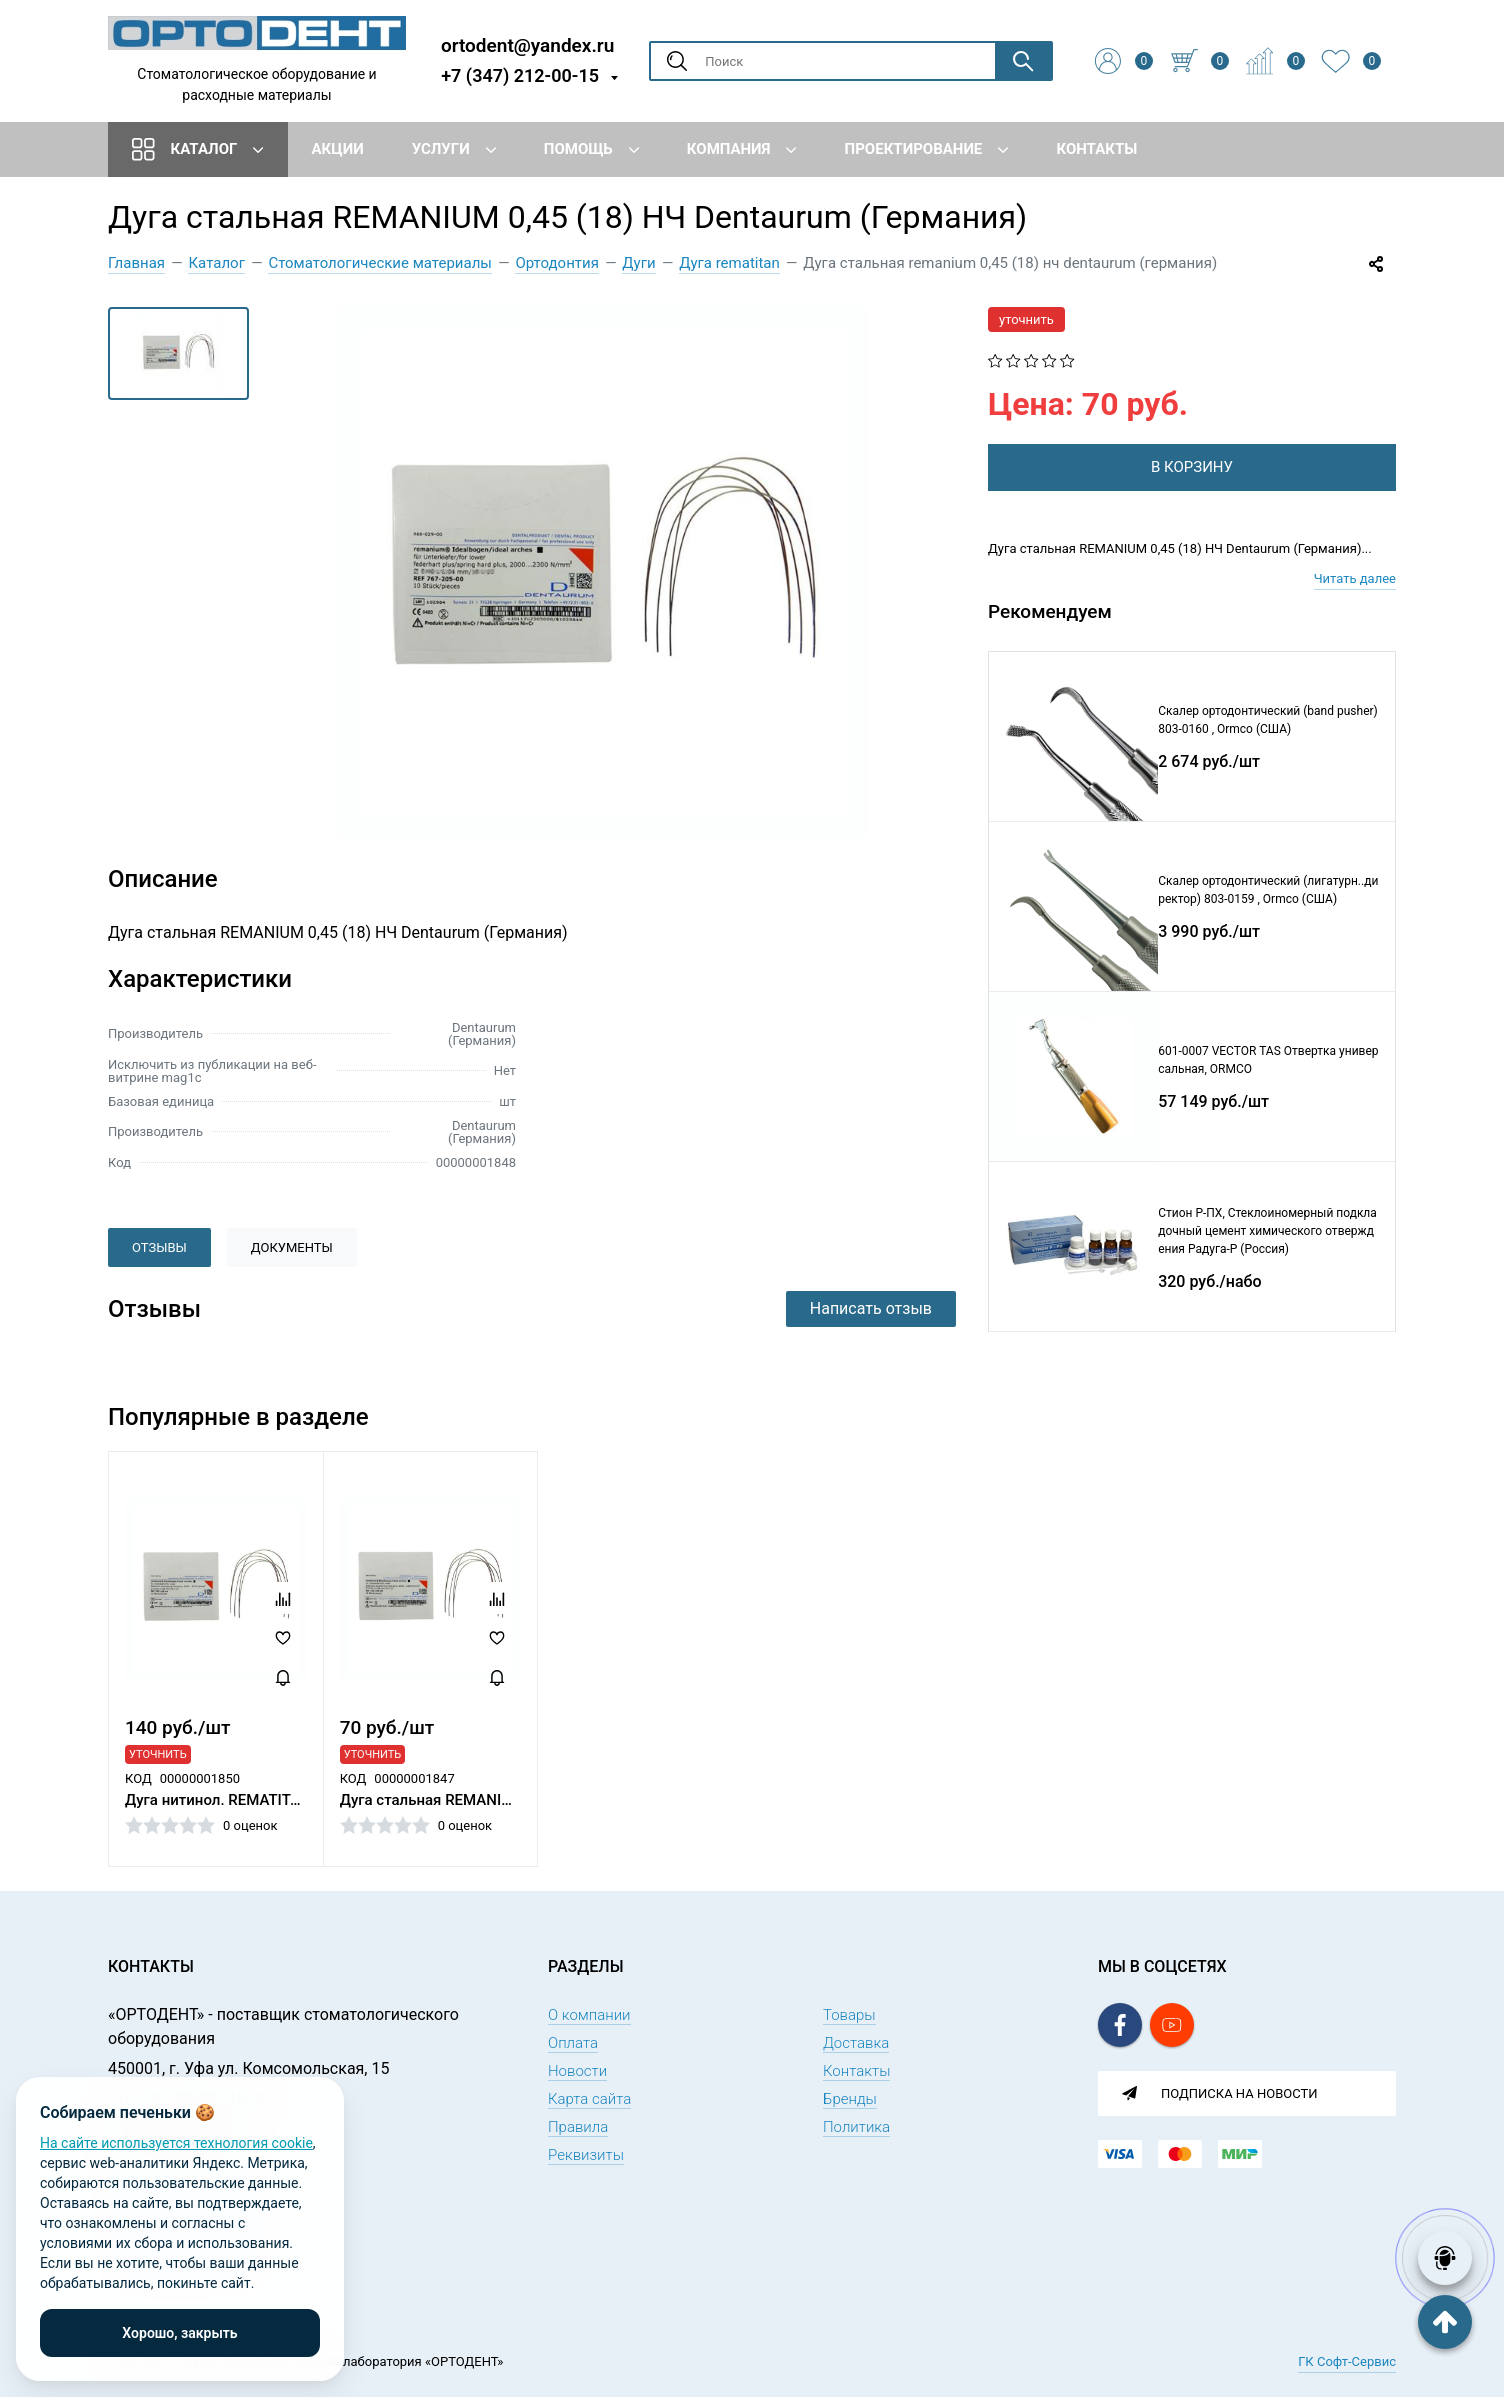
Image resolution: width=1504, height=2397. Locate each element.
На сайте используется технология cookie (176, 2143)
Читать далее (1355, 578)
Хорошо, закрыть (179, 2333)
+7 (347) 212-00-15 (520, 75)
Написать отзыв (871, 1308)
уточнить (1026, 319)
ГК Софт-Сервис (1347, 2361)
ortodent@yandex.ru (527, 44)
